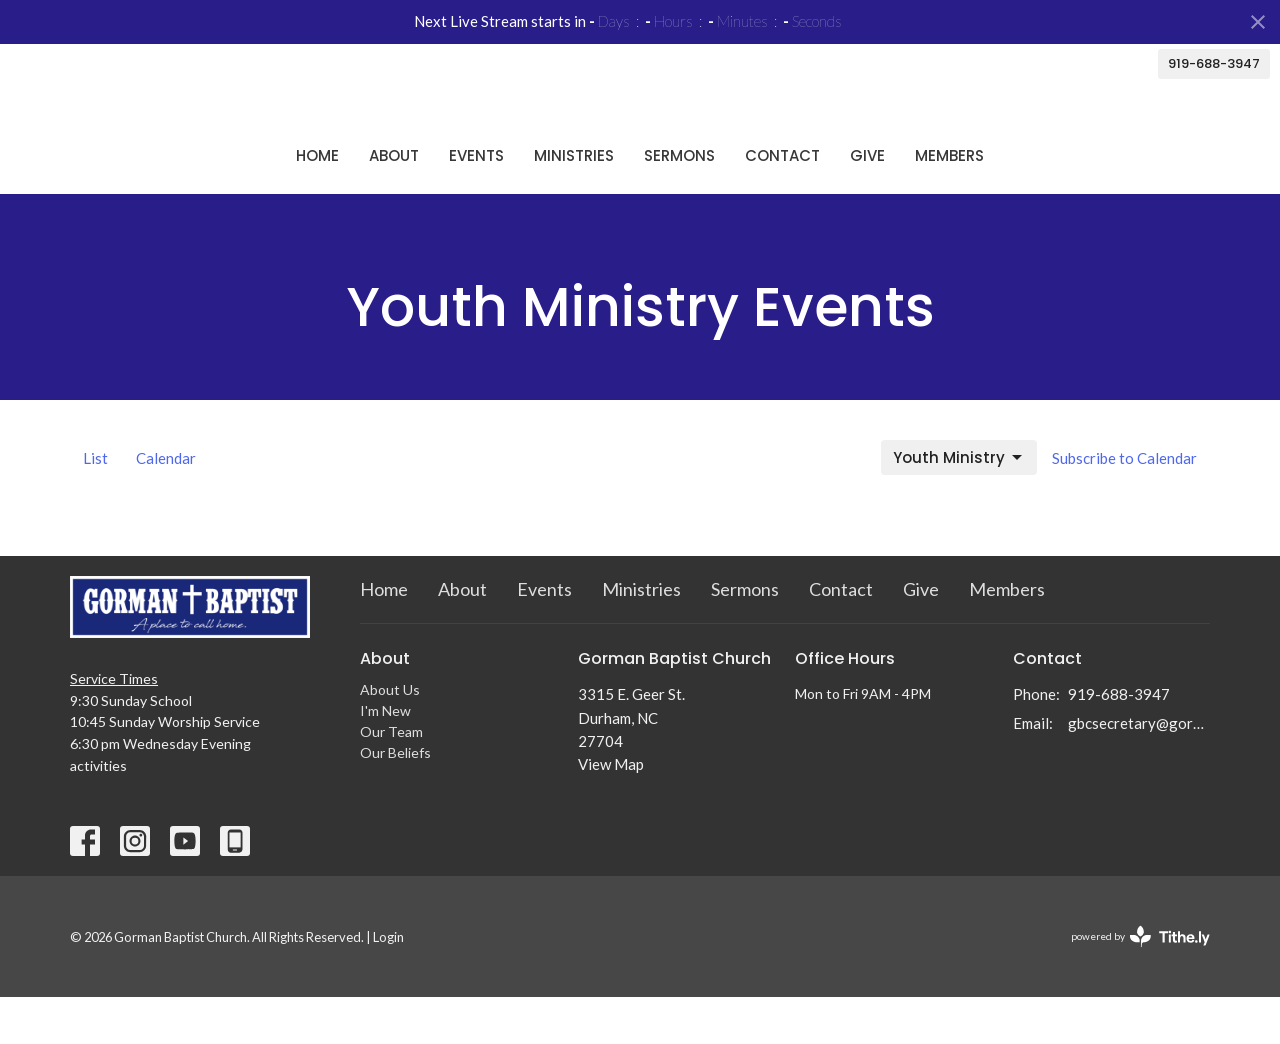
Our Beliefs (395, 799)
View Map (611, 811)
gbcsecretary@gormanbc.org (1139, 769)
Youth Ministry (959, 504)
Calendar (166, 505)
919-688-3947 (1214, 63)
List (95, 505)
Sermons (679, 201)
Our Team (391, 778)
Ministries (574, 201)
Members (949, 201)
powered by (1140, 983)
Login (388, 984)
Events (476, 201)
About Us (390, 736)
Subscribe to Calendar (1124, 505)
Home (317, 201)
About (394, 201)
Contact (782, 201)
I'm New (385, 757)
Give (867, 201)
